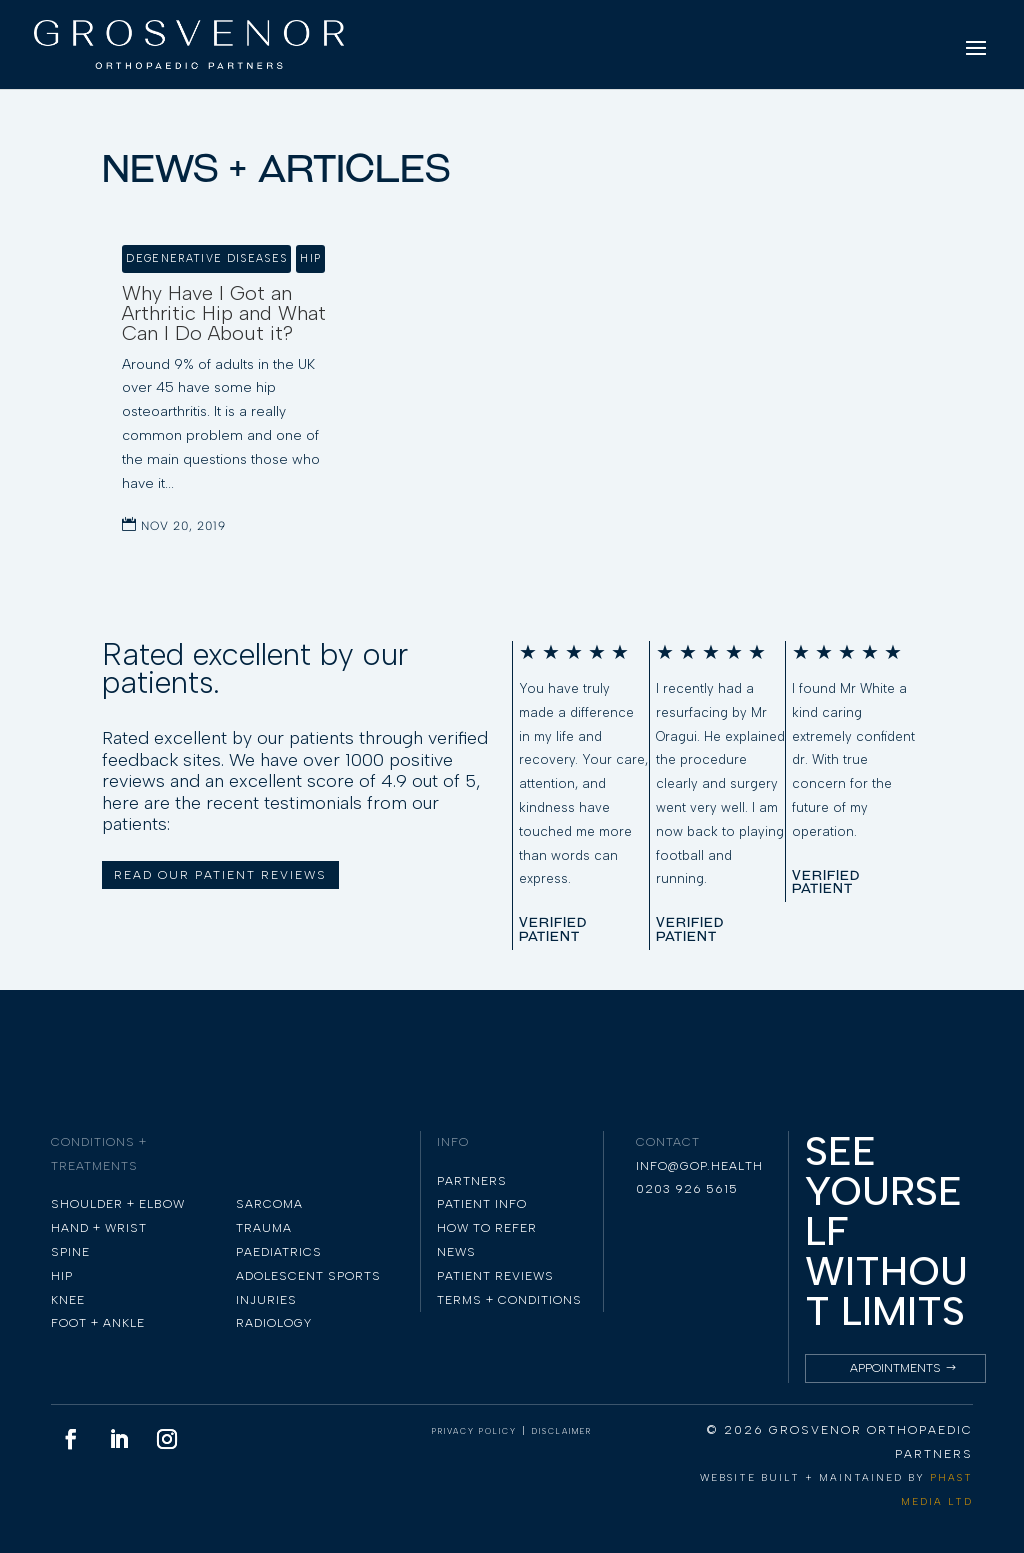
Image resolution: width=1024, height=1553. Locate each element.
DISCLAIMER (562, 1431)
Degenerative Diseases (206, 258)
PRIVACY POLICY (474, 1431)
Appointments (895, 1368)
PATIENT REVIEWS (495, 1276)
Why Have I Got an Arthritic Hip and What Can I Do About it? (224, 313)
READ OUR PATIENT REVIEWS (220, 875)
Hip (310, 258)
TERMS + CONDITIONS (509, 1300)
